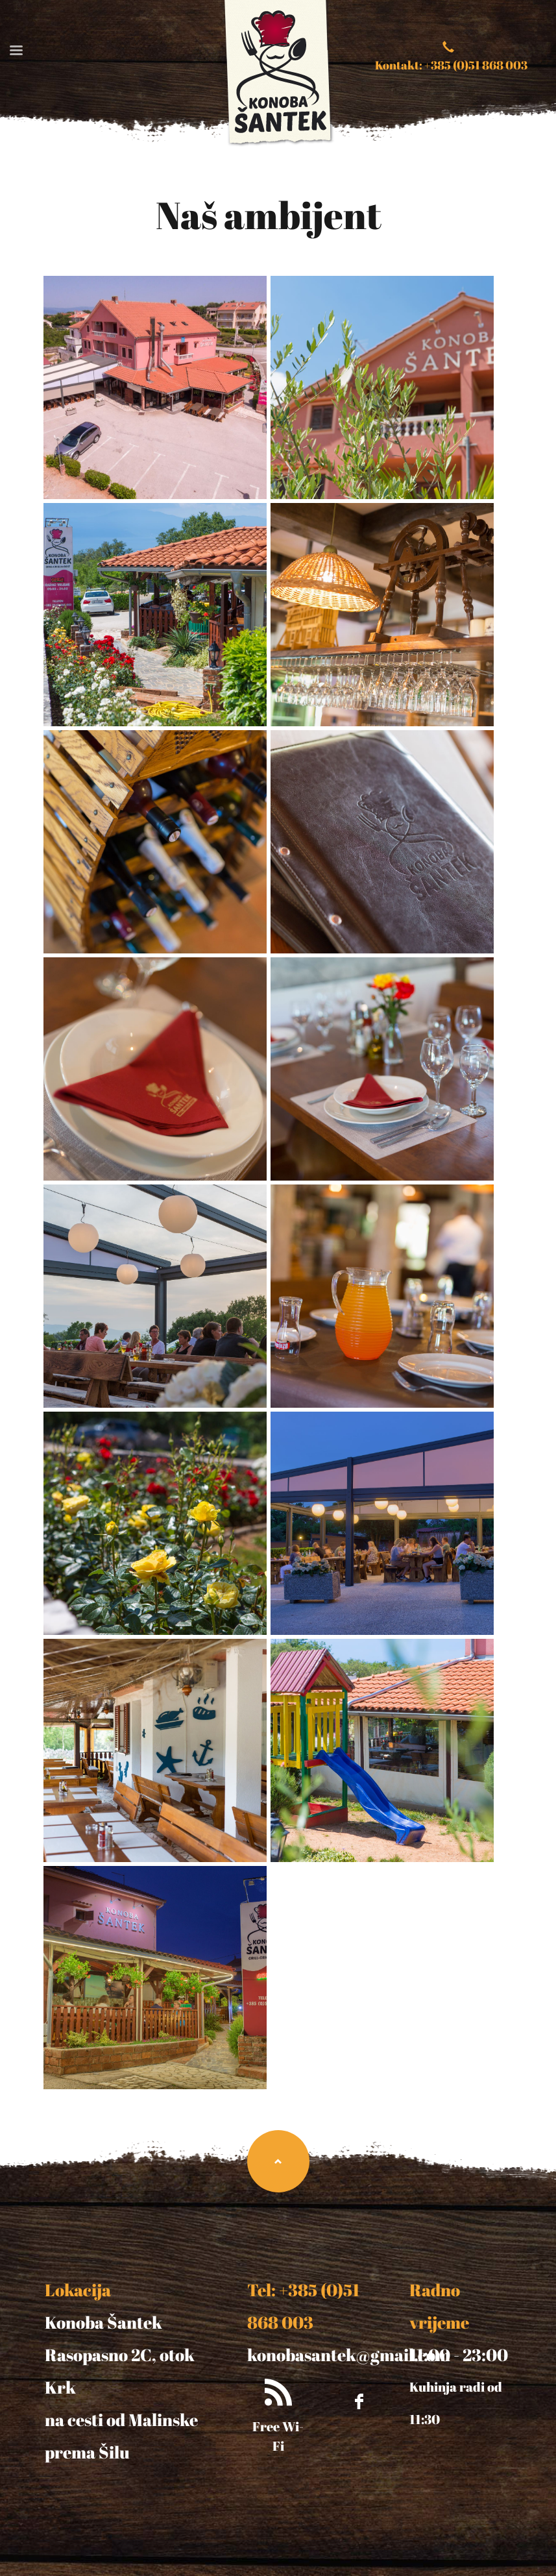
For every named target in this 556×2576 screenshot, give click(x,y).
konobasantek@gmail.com (348, 2354)
